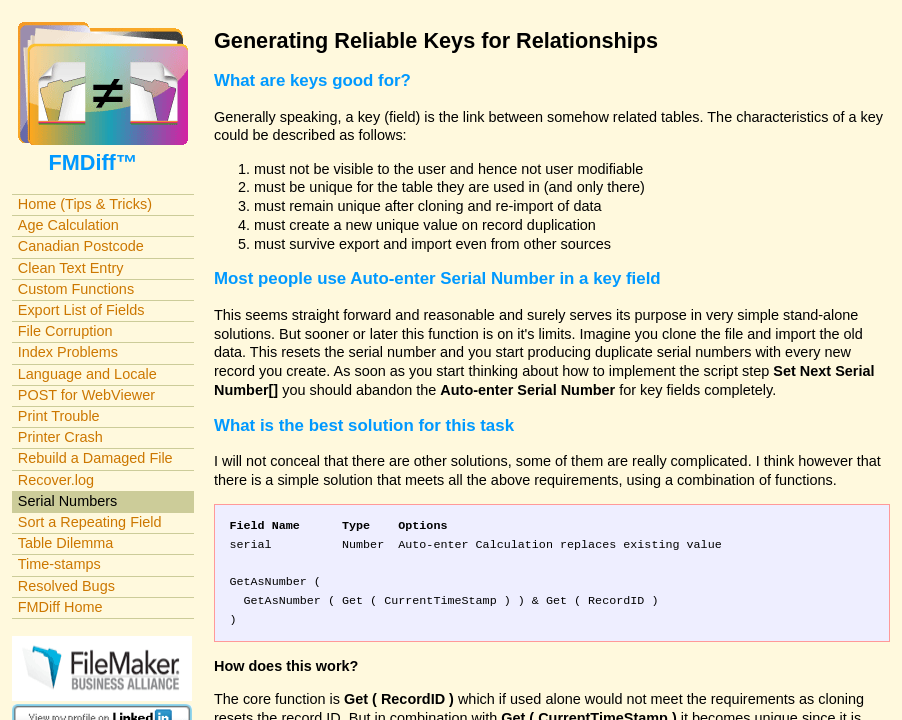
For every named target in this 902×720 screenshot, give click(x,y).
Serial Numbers (68, 501)
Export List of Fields (81, 310)
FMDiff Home (60, 607)
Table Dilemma (65, 543)
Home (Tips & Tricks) (85, 204)
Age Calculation (68, 225)
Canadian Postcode (81, 246)
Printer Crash (60, 437)
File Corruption (65, 331)
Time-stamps (59, 564)
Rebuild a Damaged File (95, 458)
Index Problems (68, 352)
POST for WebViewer (86, 395)
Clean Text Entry (71, 268)
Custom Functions (76, 289)
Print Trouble (59, 416)
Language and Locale (87, 374)
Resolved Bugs (66, 586)
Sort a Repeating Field (90, 522)
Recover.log (56, 480)
